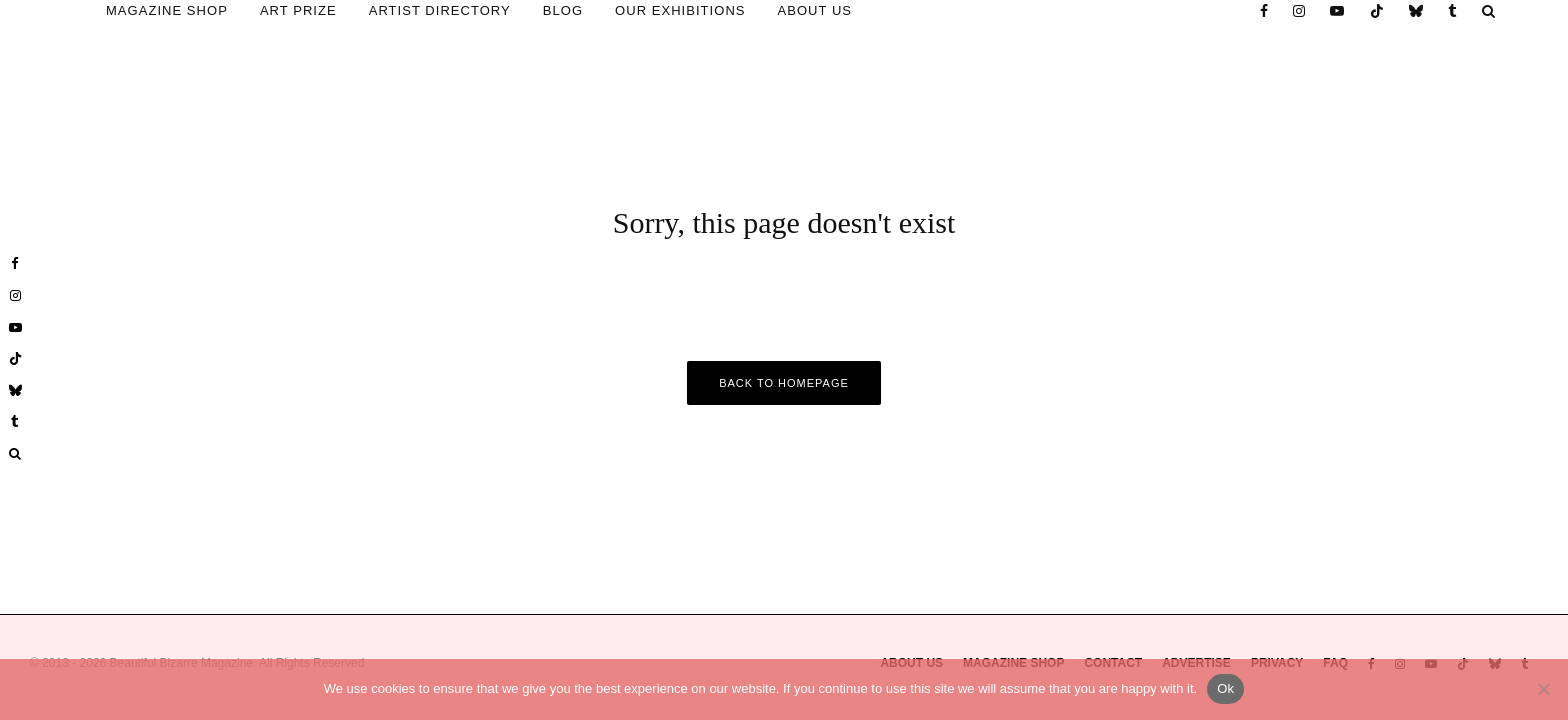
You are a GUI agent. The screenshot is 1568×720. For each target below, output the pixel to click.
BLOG (563, 10)
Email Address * (1388, 337)
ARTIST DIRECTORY (440, 10)
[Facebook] (1264, 11)
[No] (1543, 689)
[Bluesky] (1416, 11)
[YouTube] (1337, 11)
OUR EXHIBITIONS (680, 10)
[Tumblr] (1453, 11)
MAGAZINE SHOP (167, 10)
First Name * (1387, 410)
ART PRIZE (298, 10)
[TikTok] (1377, 11)
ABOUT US (815, 10)
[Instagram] (1299, 11)
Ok (1225, 688)
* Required (1388, 483)
